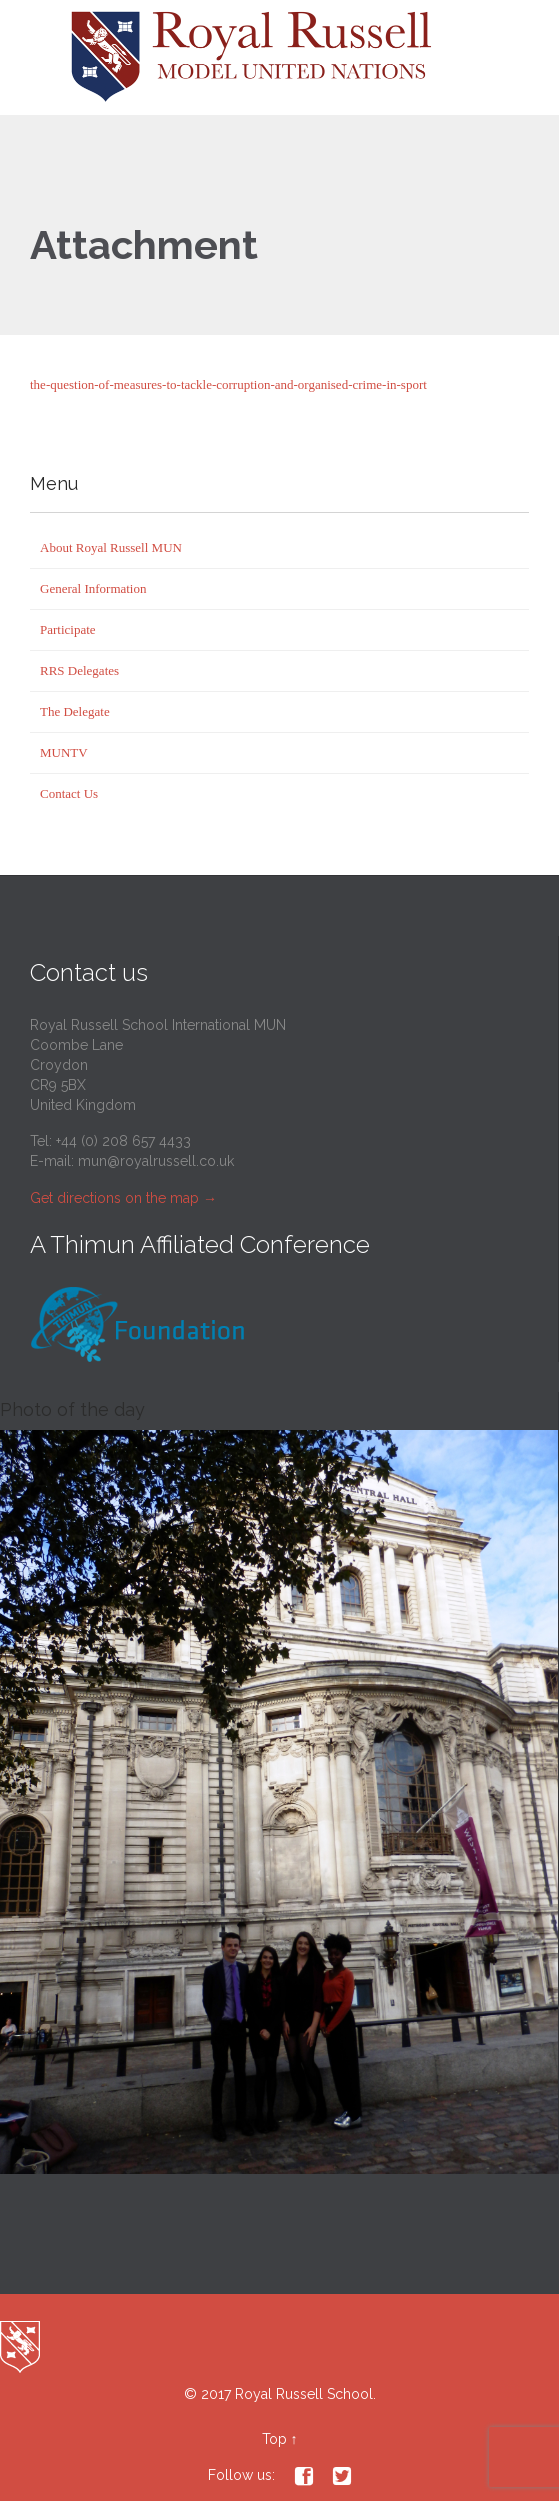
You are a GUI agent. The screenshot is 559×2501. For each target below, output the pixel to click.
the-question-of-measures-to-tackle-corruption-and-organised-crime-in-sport (228, 384)
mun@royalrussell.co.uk (156, 1161)
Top (274, 2439)
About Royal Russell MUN (111, 547)
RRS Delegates (79, 670)
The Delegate (75, 711)
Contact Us (69, 793)
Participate (68, 629)
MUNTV (64, 752)
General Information (93, 588)
